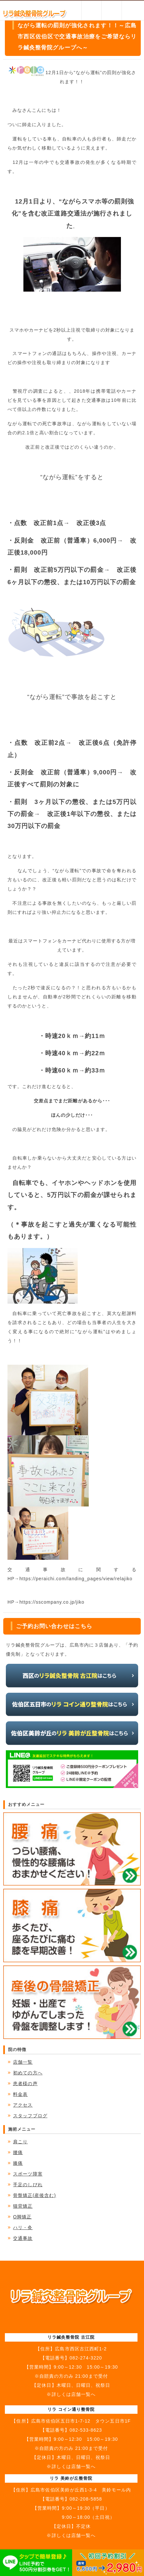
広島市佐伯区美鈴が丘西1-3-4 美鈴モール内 (81, 2489)
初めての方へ (27, 2072)
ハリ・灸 (23, 2227)
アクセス (23, 2105)
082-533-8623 (86, 2430)
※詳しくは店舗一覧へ (71, 2394)
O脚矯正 (22, 2216)
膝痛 (18, 2163)
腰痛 (18, 2152)
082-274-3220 (86, 2357)
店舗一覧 (23, 2062)
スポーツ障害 (27, 2173)
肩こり (20, 2141)
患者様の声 (25, 2083)
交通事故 (23, 2238)
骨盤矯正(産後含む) (34, 2195)
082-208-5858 (86, 2499)
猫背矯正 (23, 2206)
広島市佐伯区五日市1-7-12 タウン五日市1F (81, 2421)
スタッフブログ (30, 2115)
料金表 (20, 2094)
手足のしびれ (27, 2184)
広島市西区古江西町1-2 (81, 2348)
